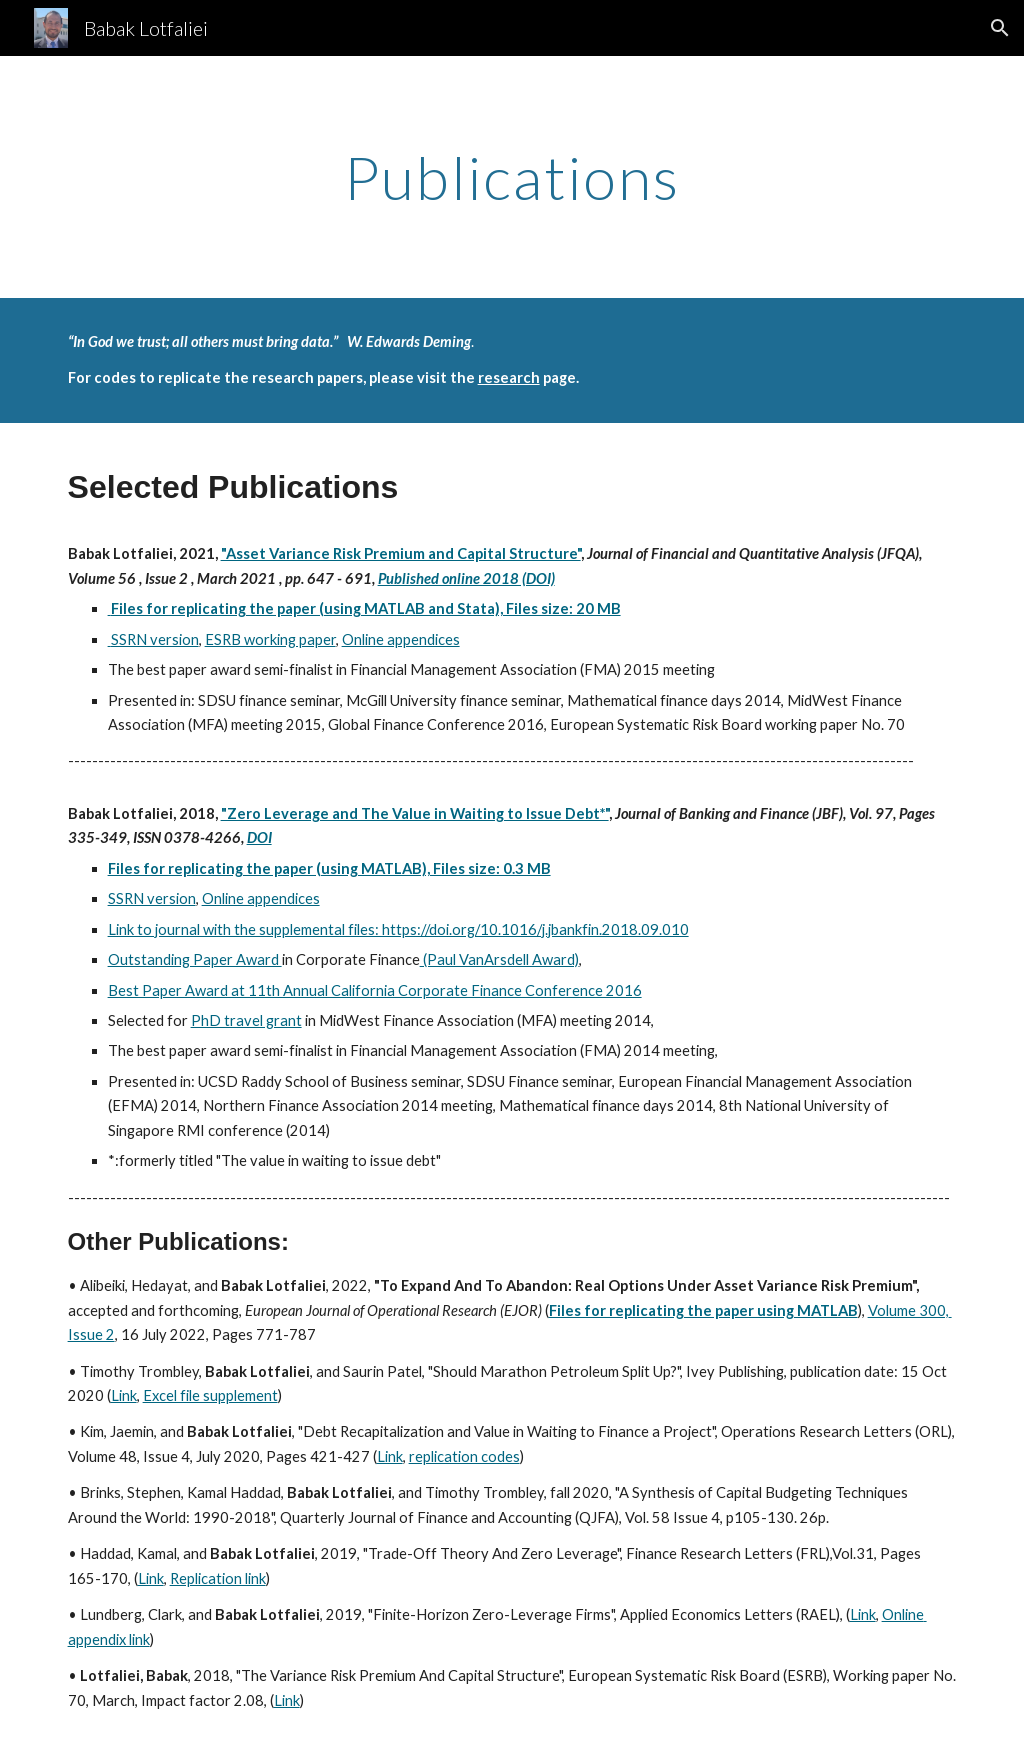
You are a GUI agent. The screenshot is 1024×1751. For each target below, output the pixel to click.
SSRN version (153, 639)
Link (124, 1395)
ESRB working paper (270, 639)
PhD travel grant (246, 1020)
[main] (512, 177)
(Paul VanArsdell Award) (499, 959)
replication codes (464, 1456)
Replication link (218, 1578)
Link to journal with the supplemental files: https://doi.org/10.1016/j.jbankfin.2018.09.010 (398, 929)
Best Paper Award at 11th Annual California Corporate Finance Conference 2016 (375, 990)
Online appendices (401, 639)
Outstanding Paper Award (195, 959)
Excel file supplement (210, 1395)
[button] (1000, 28)
